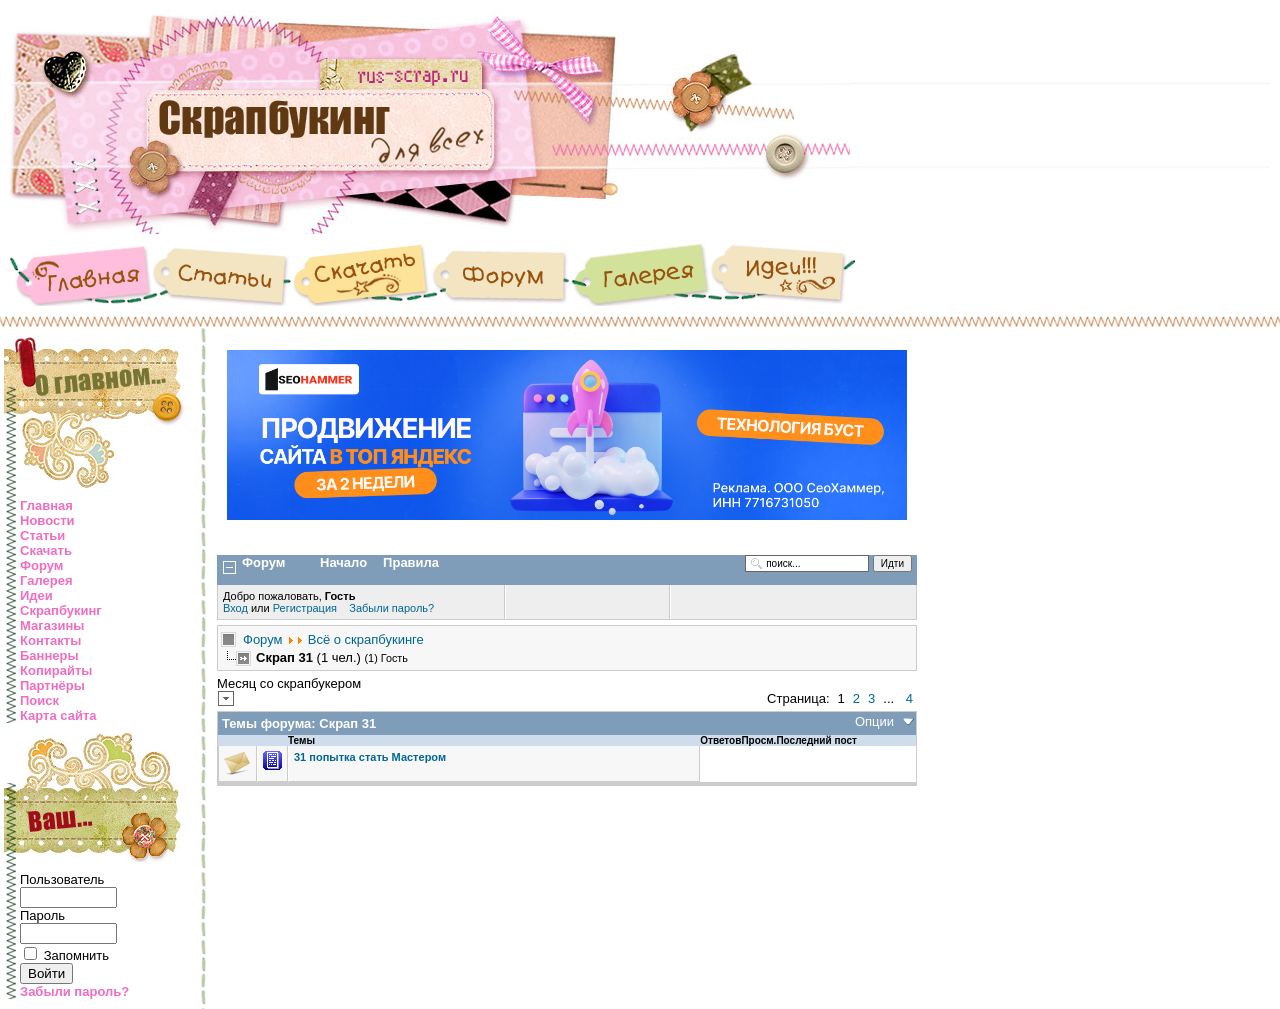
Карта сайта (58, 715)
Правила (411, 562)
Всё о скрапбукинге (366, 639)
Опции (874, 721)
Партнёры (52, 685)
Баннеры (49, 655)
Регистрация (305, 608)
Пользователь (62, 879)
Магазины (52, 625)
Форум (41, 565)
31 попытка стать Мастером (370, 757)
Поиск (39, 700)
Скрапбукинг (61, 610)
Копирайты (56, 670)
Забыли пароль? (74, 991)
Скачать (46, 550)
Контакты (50, 640)
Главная (46, 505)
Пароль (42, 915)
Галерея (46, 580)
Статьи (42, 535)
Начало (343, 562)
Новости (47, 520)
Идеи (36, 595)
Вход (237, 608)
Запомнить (76, 955)
